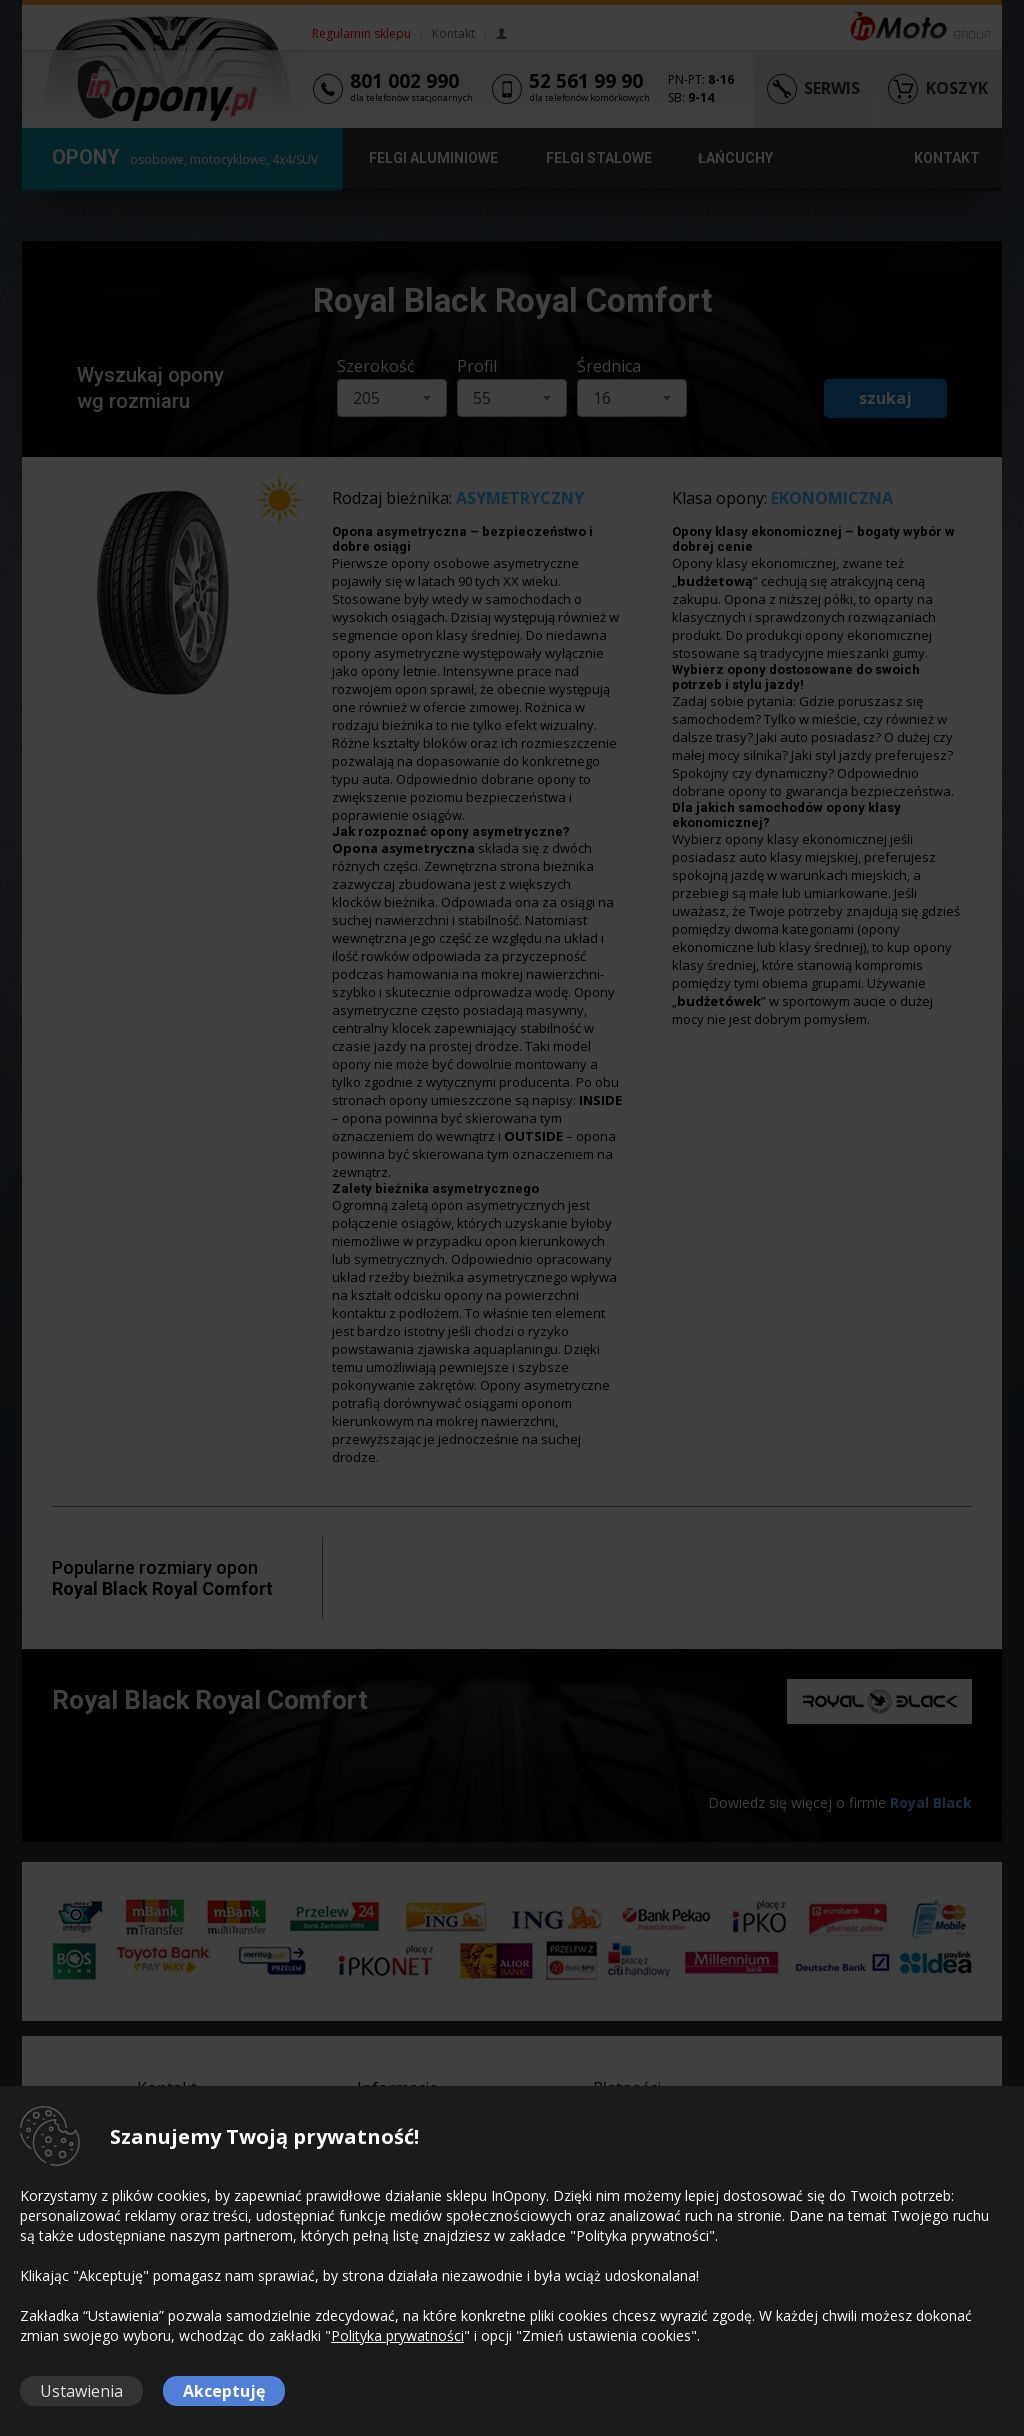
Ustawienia (81, 2391)
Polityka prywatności (397, 2335)
